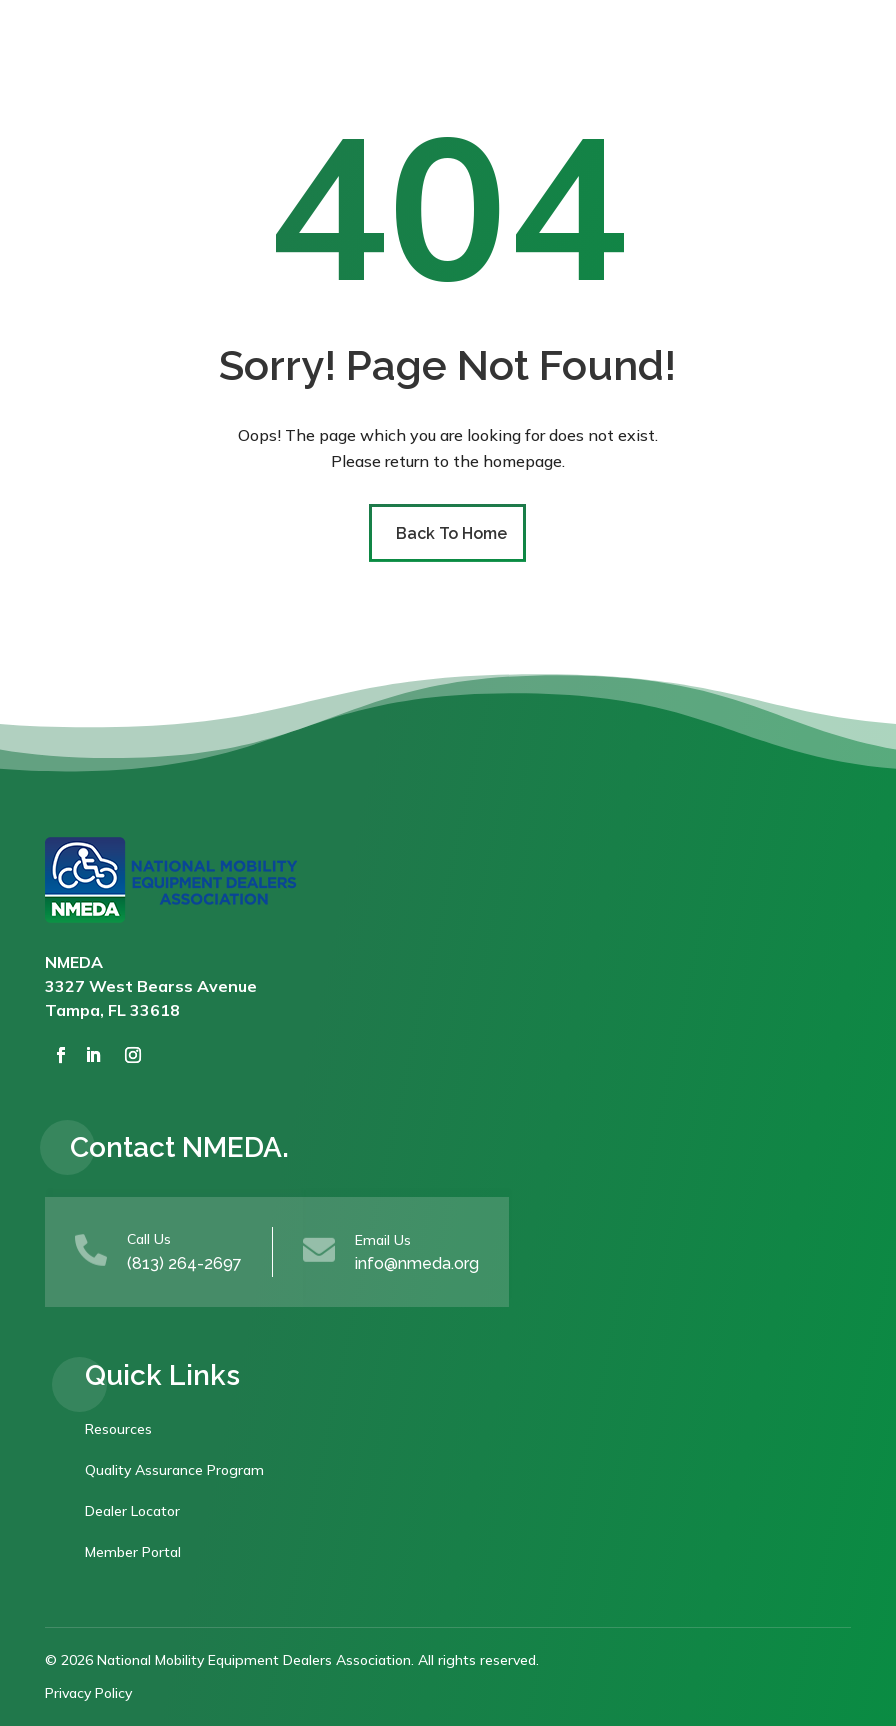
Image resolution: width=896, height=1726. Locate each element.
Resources (118, 1429)
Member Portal (133, 1552)
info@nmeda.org (417, 1263)
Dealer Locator (132, 1511)
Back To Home (451, 533)
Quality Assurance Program (174, 1470)
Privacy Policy (88, 1693)
